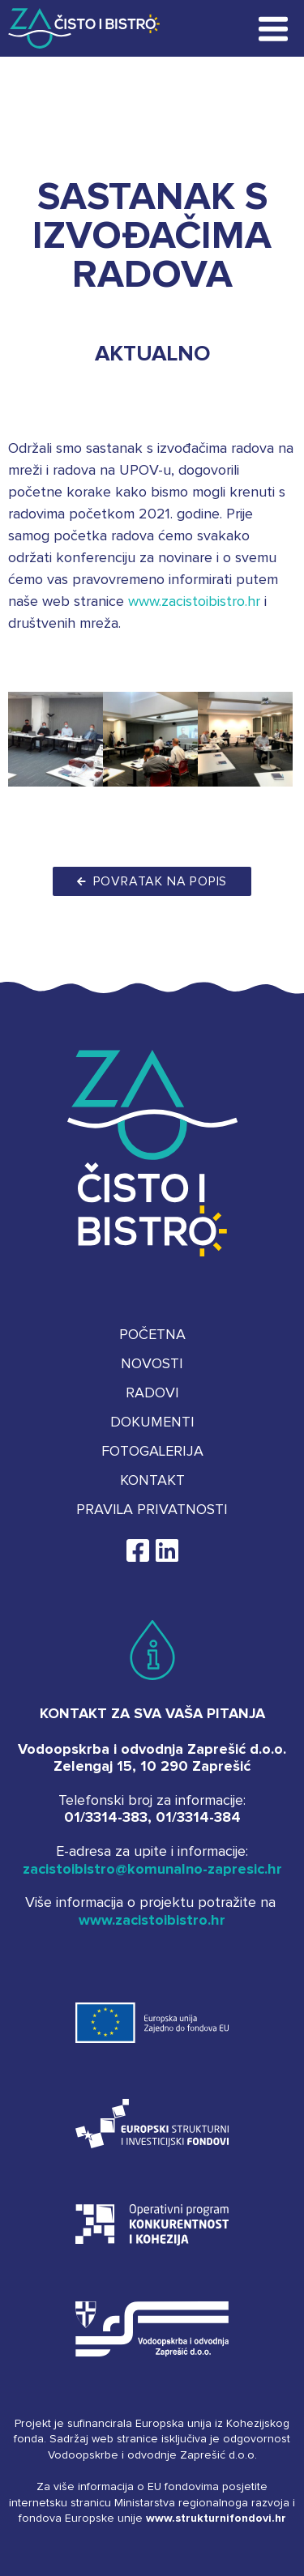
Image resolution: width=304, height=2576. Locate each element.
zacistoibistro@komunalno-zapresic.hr (152, 1869)
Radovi (152, 1393)
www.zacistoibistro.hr (194, 602)
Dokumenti (152, 1422)
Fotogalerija (152, 1451)
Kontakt (152, 1481)
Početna (152, 1335)
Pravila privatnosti (152, 1510)
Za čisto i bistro (75, 28)
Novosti (152, 1364)
